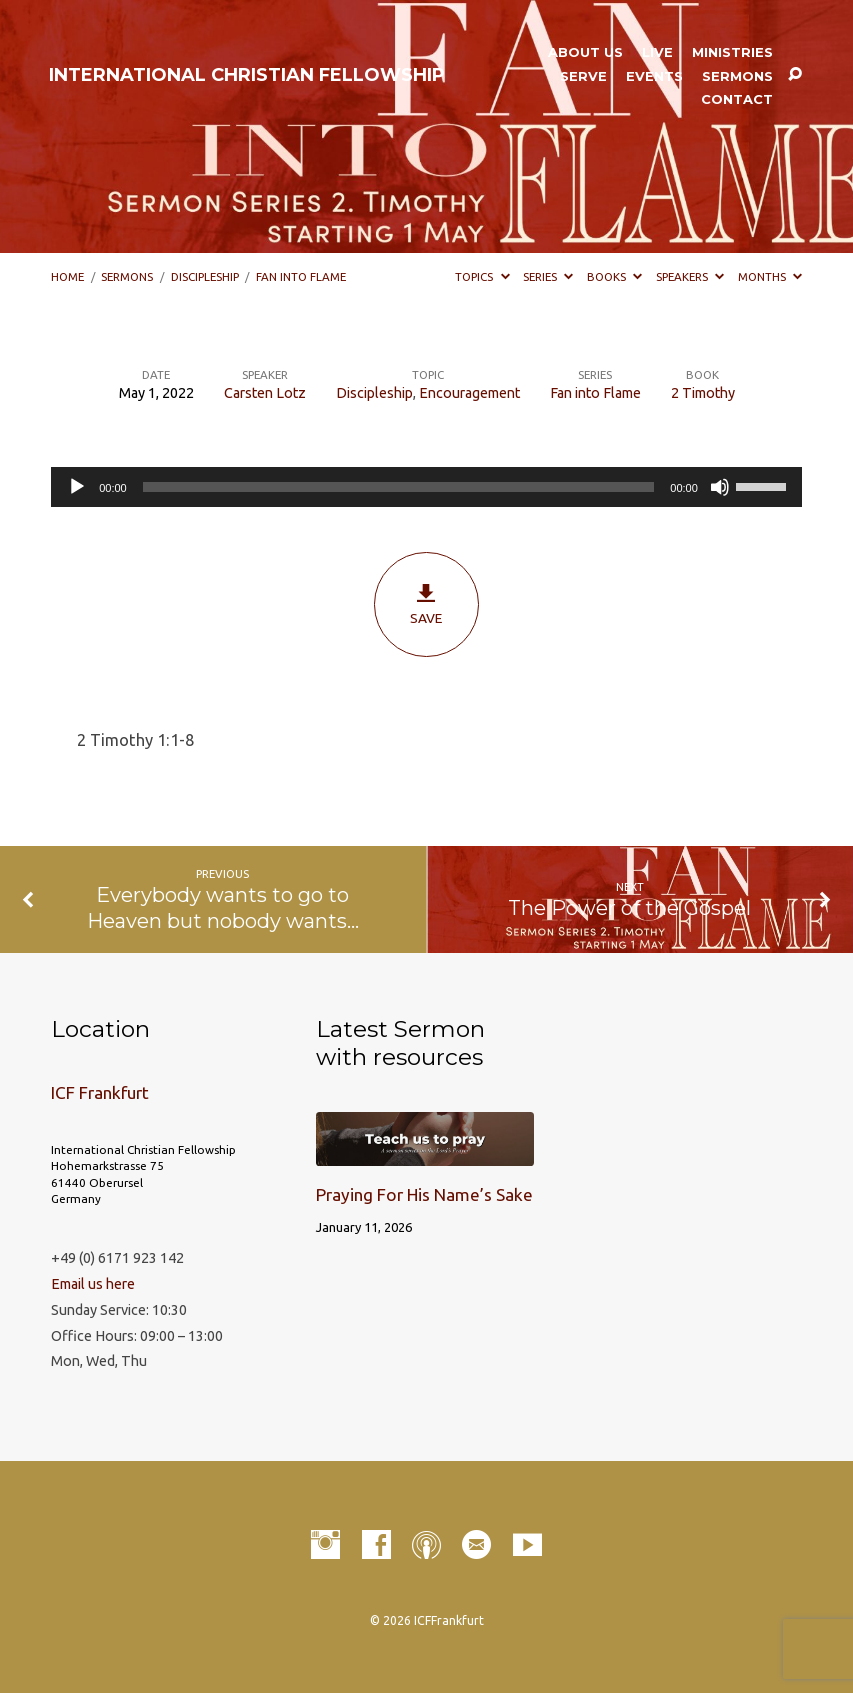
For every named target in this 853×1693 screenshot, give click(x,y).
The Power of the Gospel (629, 907)
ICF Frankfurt (100, 1092)
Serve (583, 76)
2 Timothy (703, 393)
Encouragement (469, 393)
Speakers (690, 276)
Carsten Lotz (265, 393)
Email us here (93, 1284)
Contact (737, 99)
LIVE (657, 52)
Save (426, 604)
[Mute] (720, 487)
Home (67, 276)
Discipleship (205, 276)
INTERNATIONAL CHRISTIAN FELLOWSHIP (247, 75)
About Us (585, 52)
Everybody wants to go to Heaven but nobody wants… (223, 907)
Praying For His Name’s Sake (424, 1194)
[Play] (77, 487)
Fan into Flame (301, 276)
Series (548, 276)
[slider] (399, 487)
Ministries (732, 52)
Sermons (737, 76)
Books (614, 276)
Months (770, 276)
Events (654, 76)
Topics (482, 276)
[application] (426, 487)
